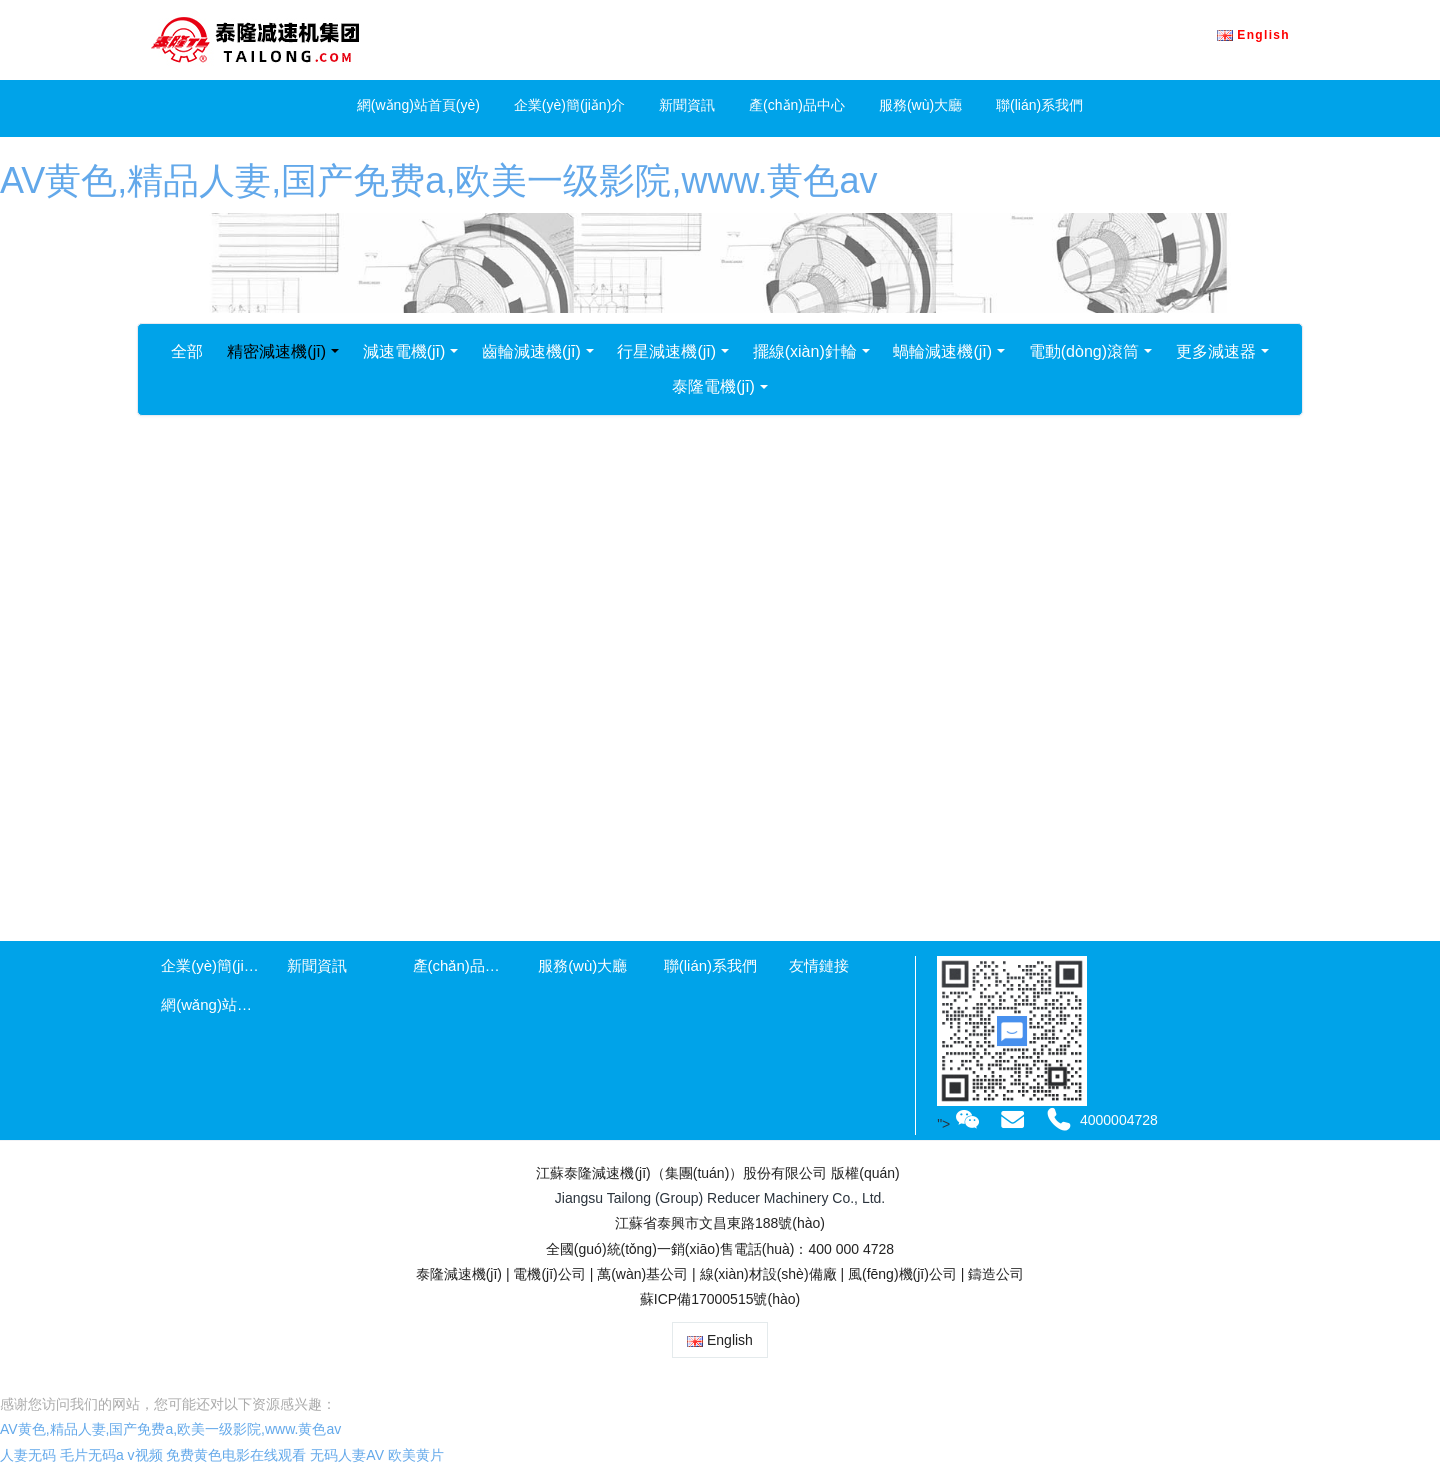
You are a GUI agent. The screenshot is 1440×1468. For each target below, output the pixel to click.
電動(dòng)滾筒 (1084, 351)
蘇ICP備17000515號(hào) (720, 1299)
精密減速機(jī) (276, 351)
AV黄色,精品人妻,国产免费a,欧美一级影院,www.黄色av (438, 180)
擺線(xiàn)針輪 (805, 351)
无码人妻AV (347, 1455)
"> (960, 1124)
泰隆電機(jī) (713, 386)
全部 (187, 351)
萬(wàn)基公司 (642, 1274)
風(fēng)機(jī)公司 (902, 1274)
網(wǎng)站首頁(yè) (418, 105)
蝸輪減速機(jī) (942, 351)
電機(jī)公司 (549, 1274)
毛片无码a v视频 (111, 1455)
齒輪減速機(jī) (531, 351)
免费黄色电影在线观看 (236, 1455)
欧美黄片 (416, 1455)
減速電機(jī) (404, 351)
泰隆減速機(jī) (459, 1274)
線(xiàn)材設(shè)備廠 (768, 1274)
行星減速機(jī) (666, 351)
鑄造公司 (996, 1274)
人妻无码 (28, 1455)
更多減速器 (1216, 351)
